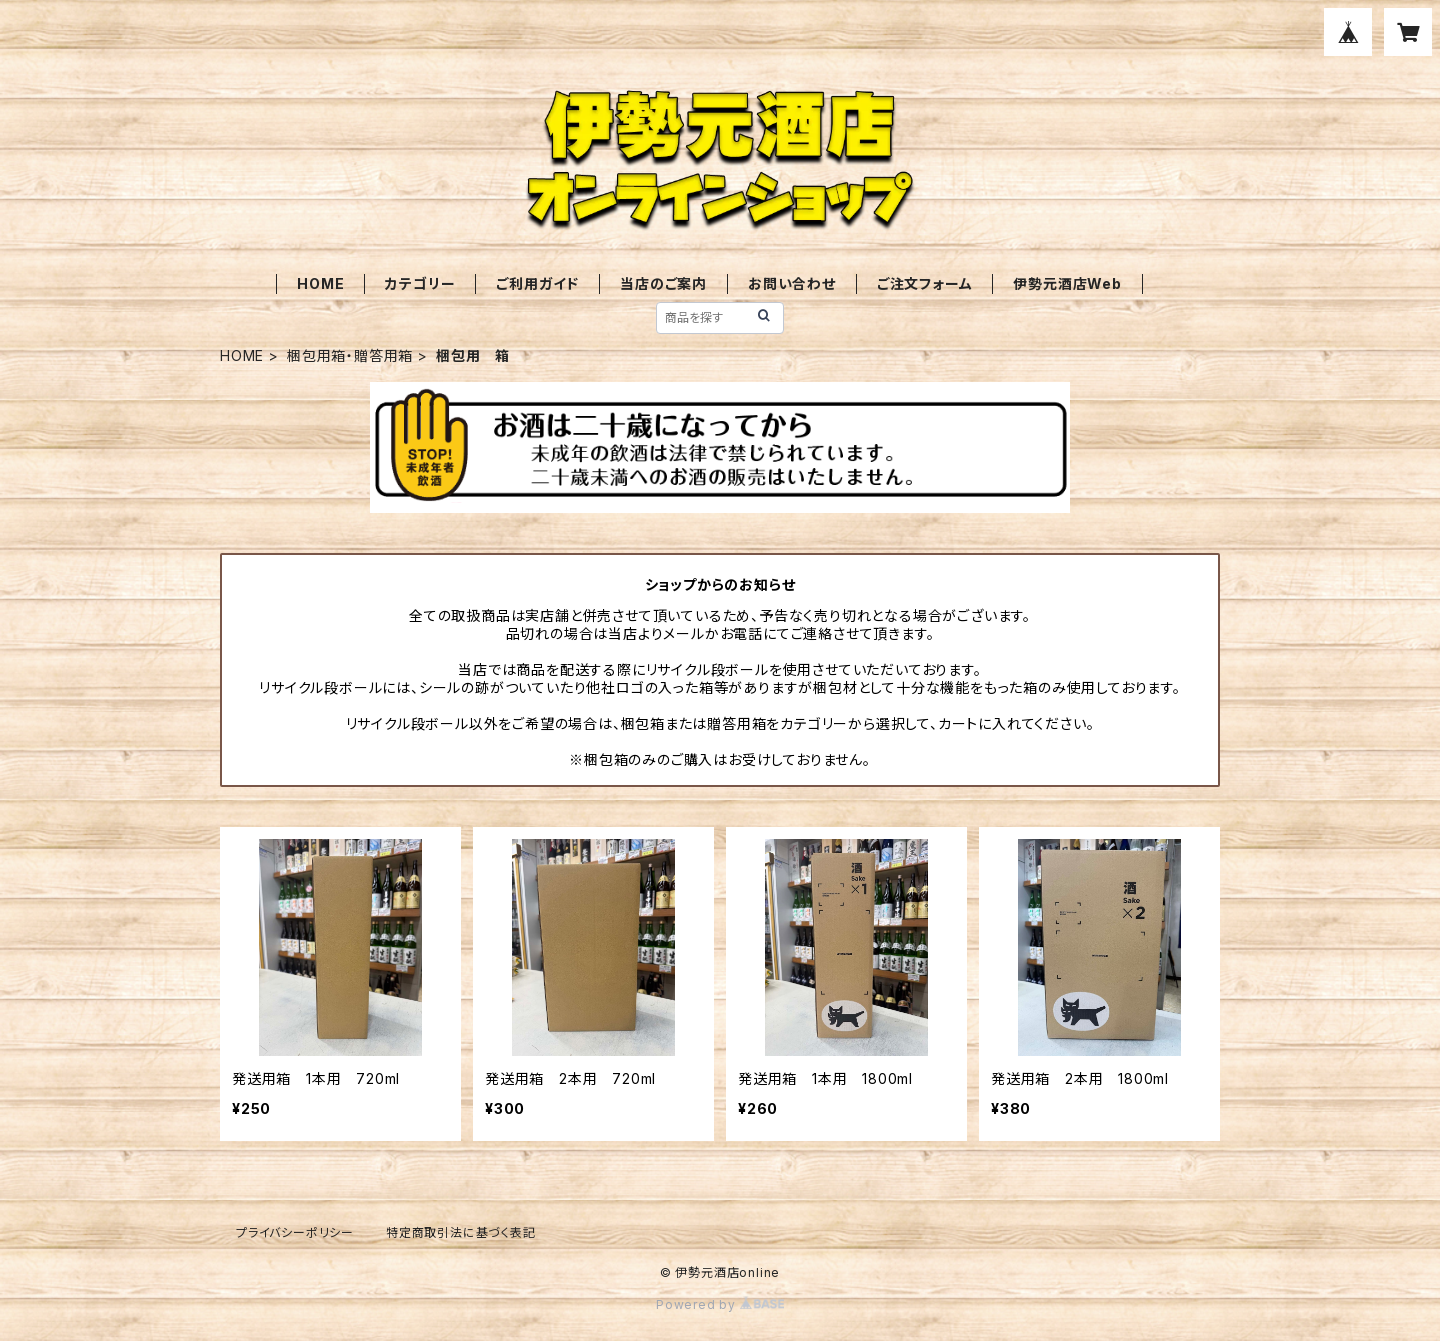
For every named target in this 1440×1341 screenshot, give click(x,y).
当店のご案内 (663, 283)
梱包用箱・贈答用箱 (350, 355)
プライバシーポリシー (295, 1232)
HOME (320, 283)
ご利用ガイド (537, 283)
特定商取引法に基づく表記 (461, 1232)
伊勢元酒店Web (1067, 283)
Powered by (720, 1304)
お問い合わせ (792, 283)
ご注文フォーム (925, 283)
